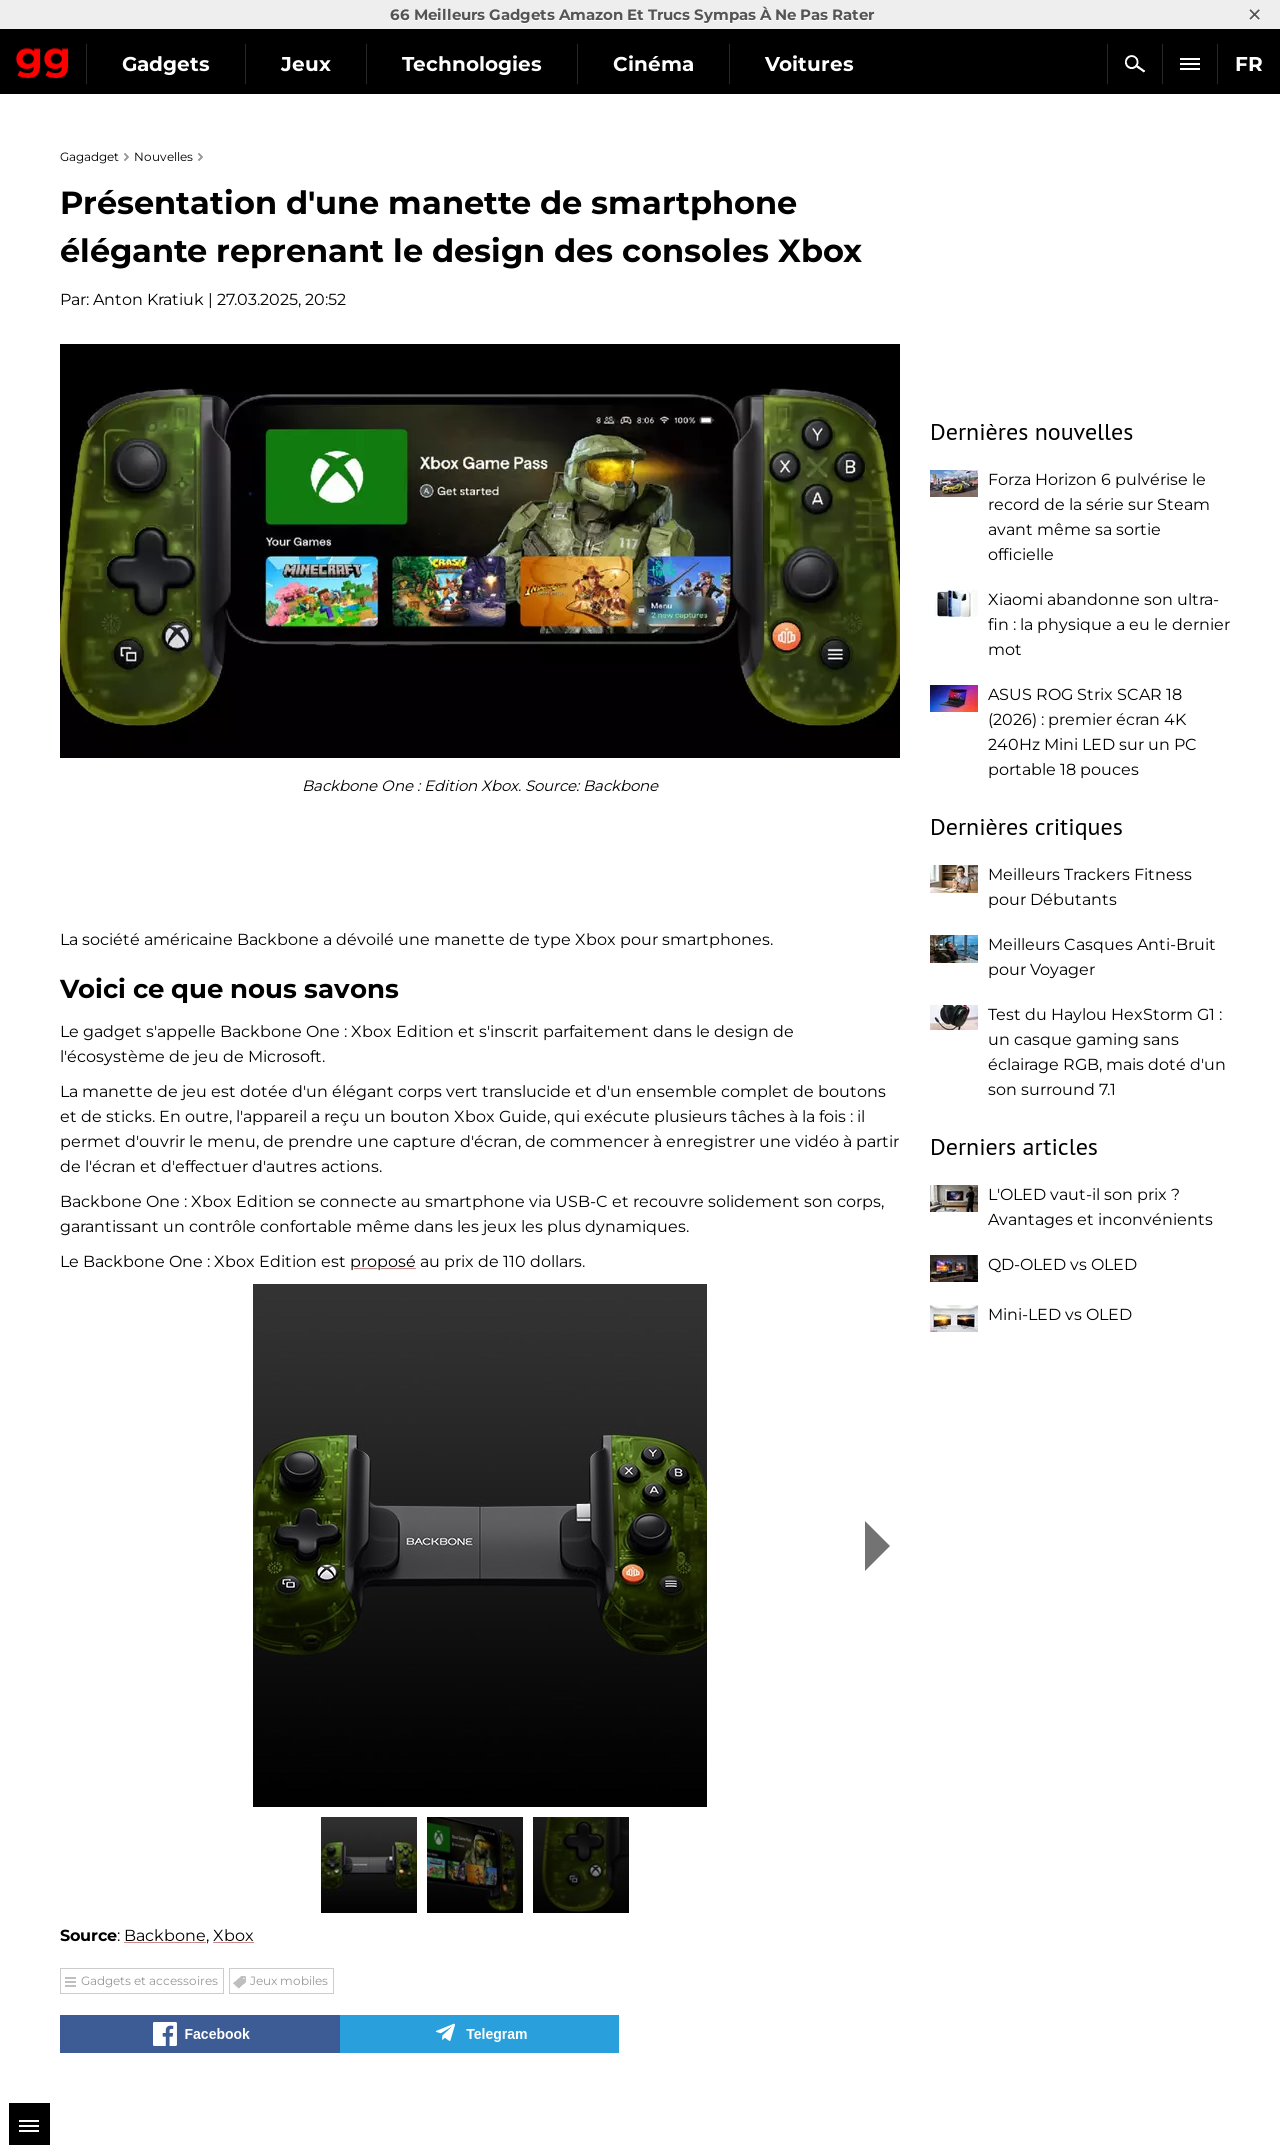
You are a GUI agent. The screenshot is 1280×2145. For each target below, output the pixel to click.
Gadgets (349, 64)
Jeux (489, 64)
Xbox (233, 1935)
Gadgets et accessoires (149, 1980)
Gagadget (134, 55)
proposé (383, 1261)
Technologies (655, 64)
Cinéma (836, 64)
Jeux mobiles (289, 1980)
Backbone (165, 1935)
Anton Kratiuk (148, 299)
